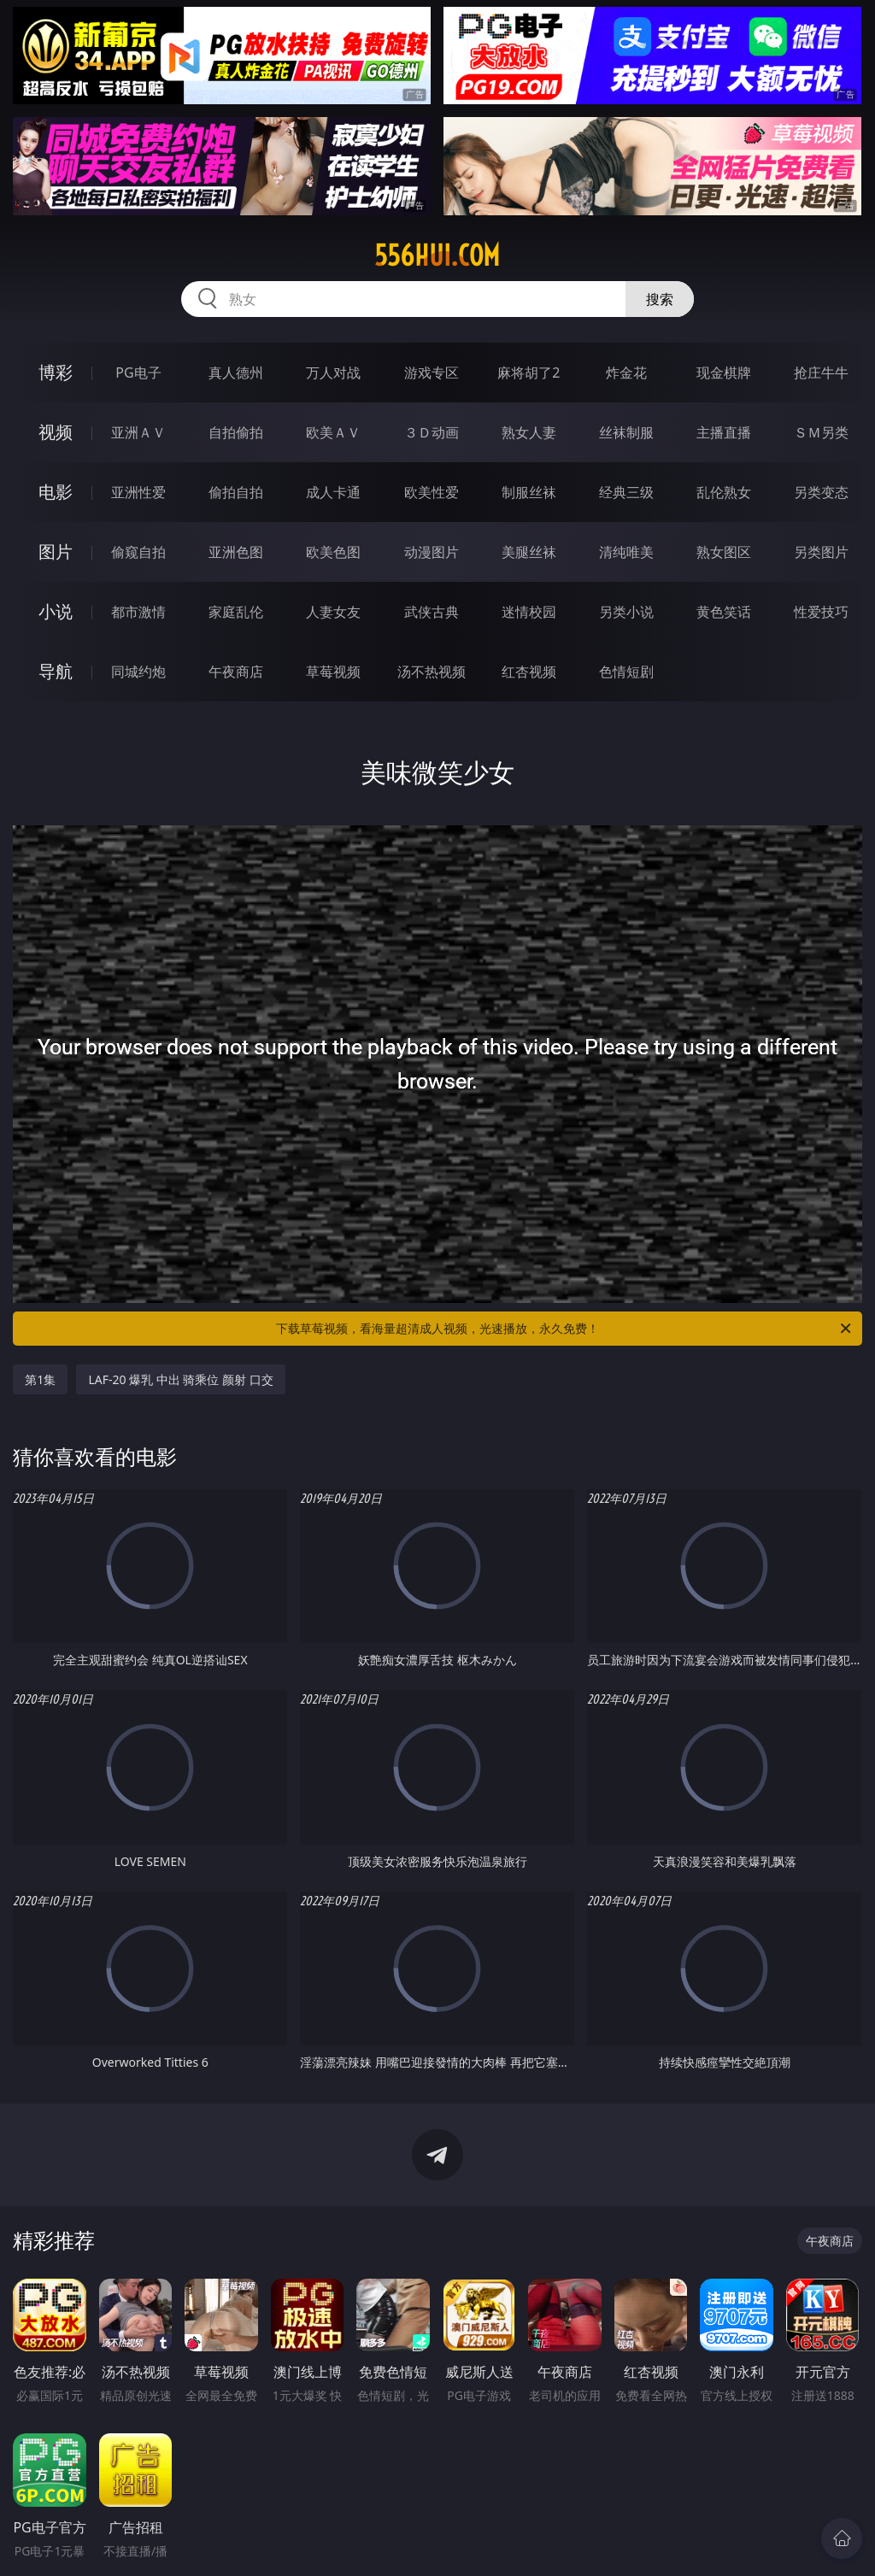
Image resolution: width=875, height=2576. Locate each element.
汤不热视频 (431, 671)
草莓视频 (333, 671)
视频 (55, 431)
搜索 (659, 299)
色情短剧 (626, 671)
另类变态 (821, 492)
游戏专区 (431, 372)
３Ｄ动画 (431, 432)
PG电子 (138, 372)
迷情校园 (529, 611)
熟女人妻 (529, 432)
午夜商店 (235, 671)
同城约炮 (138, 671)
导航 (55, 671)
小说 (55, 611)
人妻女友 (333, 611)
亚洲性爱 (138, 492)
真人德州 (235, 372)
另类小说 (626, 611)
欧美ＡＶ (333, 432)
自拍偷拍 (235, 432)
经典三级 (626, 492)
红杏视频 (529, 671)
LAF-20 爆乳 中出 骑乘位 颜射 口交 (180, 1379)
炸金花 (626, 372)
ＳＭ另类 (821, 432)
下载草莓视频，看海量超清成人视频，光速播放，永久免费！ (565, 1328)
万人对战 (333, 372)
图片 (55, 551)
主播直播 (723, 432)
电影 (55, 491)
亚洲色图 (235, 552)
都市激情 (138, 611)
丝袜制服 (626, 432)
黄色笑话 (723, 611)
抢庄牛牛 (821, 372)
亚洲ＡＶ (138, 432)
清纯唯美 (626, 552)
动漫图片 (431, 552)
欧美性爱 (431, 492)
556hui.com (437, 255)
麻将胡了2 (528, 372)
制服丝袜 (529, 492)
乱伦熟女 (723, 492)
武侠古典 (431, 611)
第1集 (40, 1379)
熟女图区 (723, 552)
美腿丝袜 (529, 552)
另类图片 (821, 552)
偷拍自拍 (235, 492)
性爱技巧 (821, 611)
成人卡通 (333, 492)
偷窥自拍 (138, 552)
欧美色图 (333, 552)
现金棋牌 (723, 372)
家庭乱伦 (235, 611)
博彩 (55, 372)
